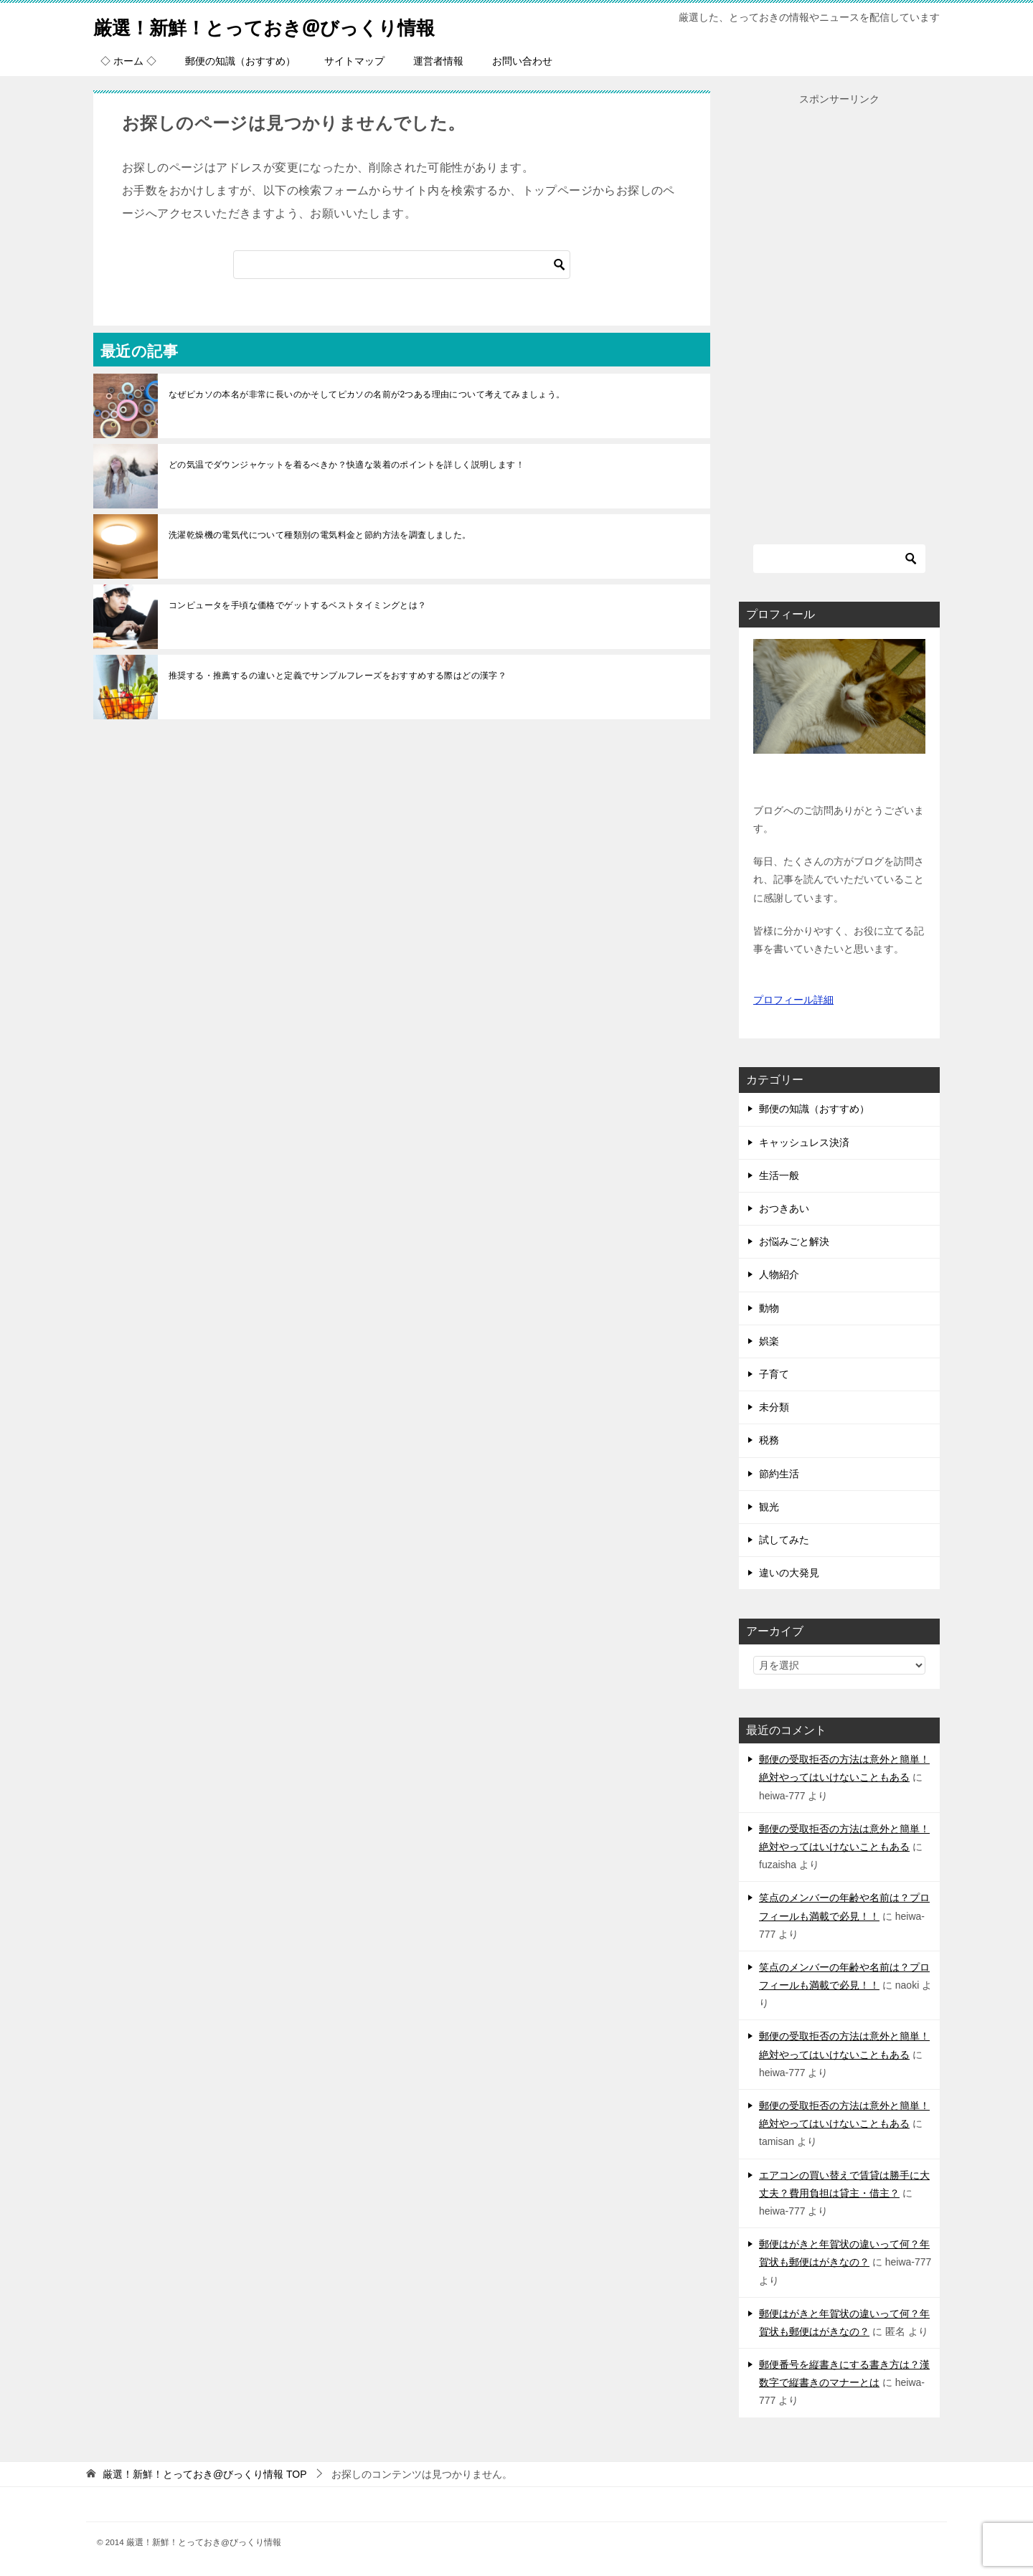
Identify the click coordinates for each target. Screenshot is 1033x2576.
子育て (774, 1374)
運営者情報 (438, 61)
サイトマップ (354, 61)
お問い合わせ (522, 61)
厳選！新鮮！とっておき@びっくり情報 (289, 25)
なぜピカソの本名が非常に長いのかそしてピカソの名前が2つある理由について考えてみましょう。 (367, 394)
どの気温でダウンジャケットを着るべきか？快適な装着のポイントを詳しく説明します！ (346, 465)
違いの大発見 (789, 1572)
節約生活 (779, 1473)
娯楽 (769, 1341)
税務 (769, 1440)
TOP (205, 2474)
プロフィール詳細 (793, 999)
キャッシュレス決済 (804, 1142)
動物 (769, 1308)
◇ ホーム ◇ (128, 61)
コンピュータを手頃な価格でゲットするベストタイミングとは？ (298, 605)
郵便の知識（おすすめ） (240, 61)
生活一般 (779, 1175)
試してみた (784, 1539)
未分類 (774, 1407)
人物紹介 (779, 1274)
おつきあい (784, 1208)
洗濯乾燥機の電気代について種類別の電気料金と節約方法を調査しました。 (320, 535)
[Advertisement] (839, 323)
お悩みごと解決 (794, 1241)
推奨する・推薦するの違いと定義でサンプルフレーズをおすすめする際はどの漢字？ (337, 676)
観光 (769, 1506)
